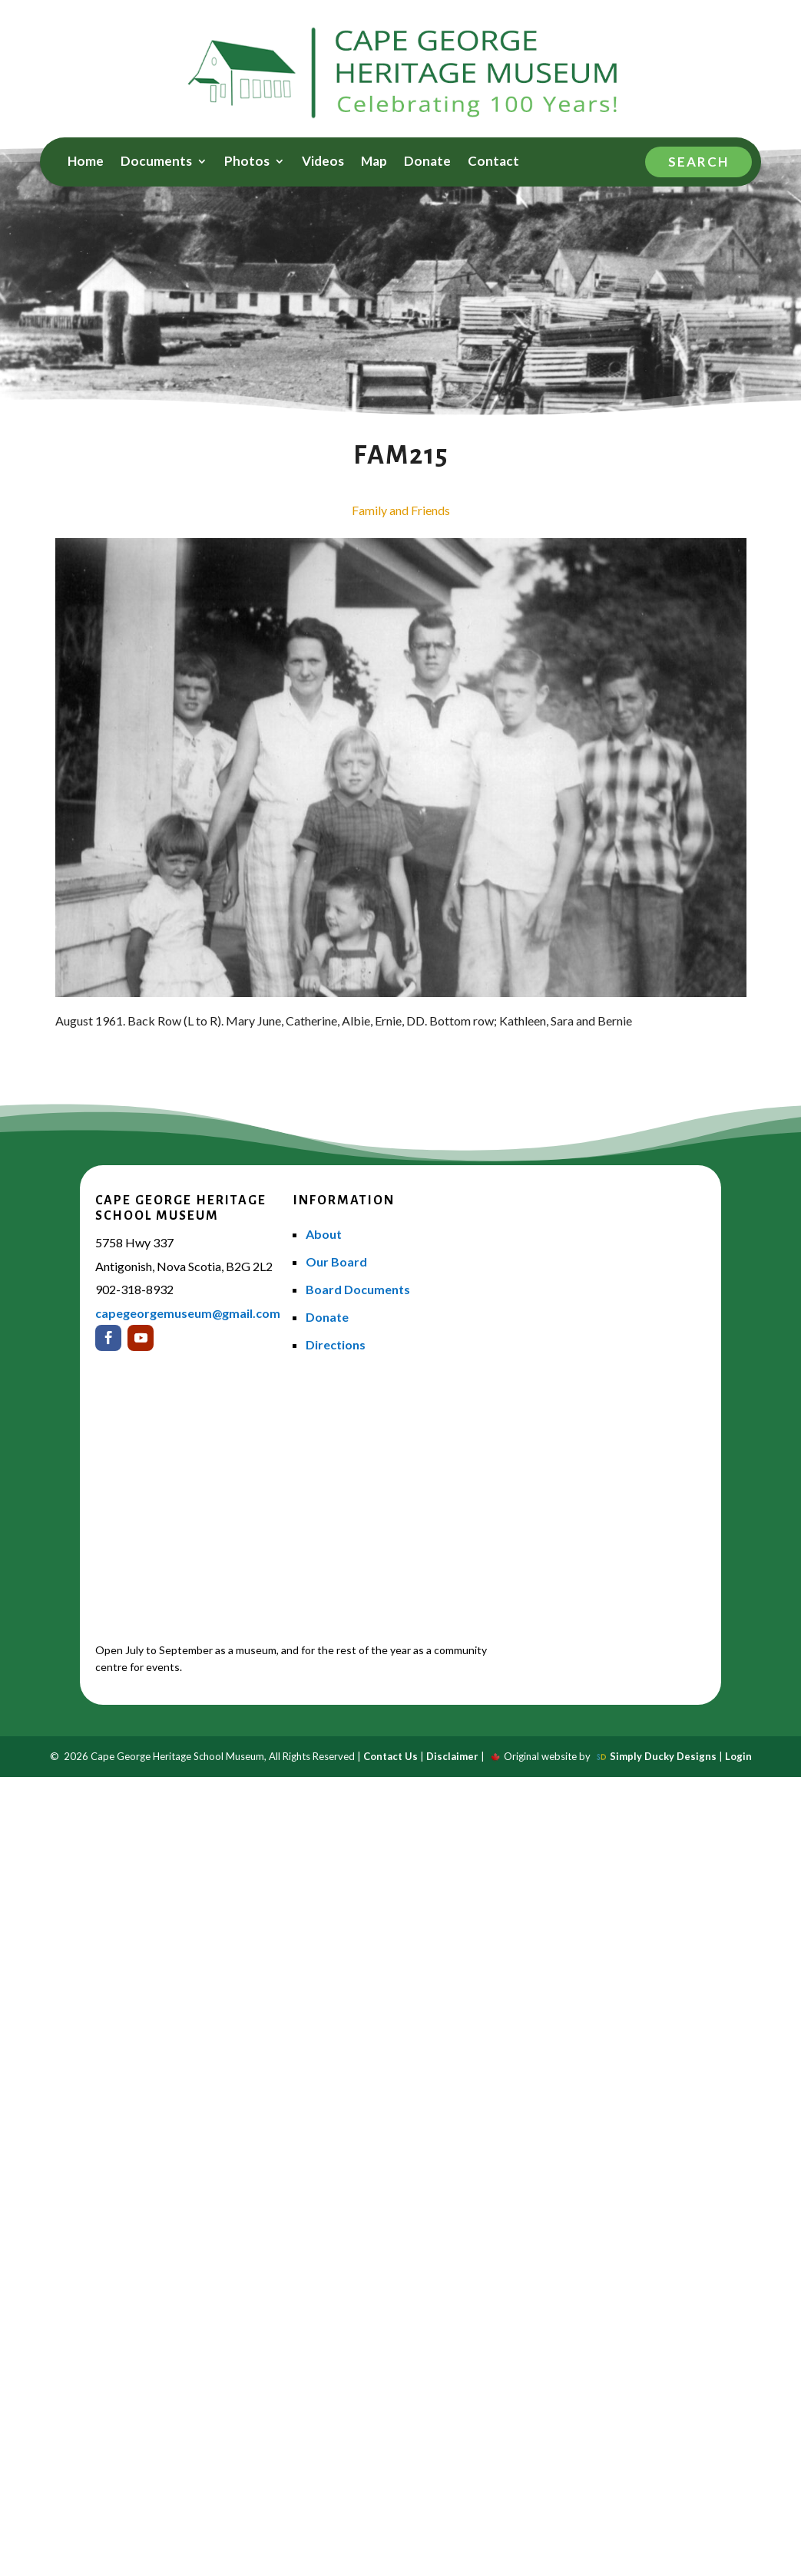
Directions (336, 1344)
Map (374, 162)
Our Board (336, 1261)
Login (738, 1756)
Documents (156, 162)
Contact (493, 162)
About (324, 1234)
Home (86, 162)
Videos (323, 162)
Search (698, 162)
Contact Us (390, 1756)
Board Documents (358, 1289)
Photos (247, 162)
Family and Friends (401, 510)
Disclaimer (452, 1756)
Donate (427, 162)
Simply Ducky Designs (663, 1756)
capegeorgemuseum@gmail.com (187, 1313)
